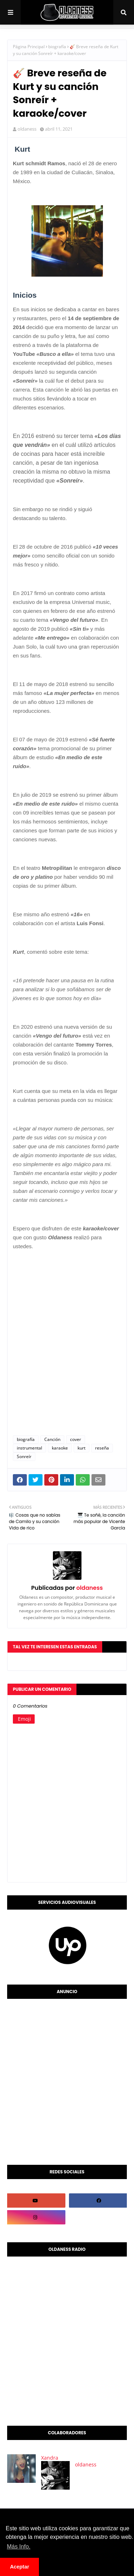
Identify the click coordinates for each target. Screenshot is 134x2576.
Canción (52, 1439)
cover (75, 1439)
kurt (81, 1448)
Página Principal (29, 47)
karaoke (60, 1448)
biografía (57, 47)
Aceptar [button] (19, 2567)
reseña (102, 1448)
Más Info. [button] (18, 2547)
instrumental (29, 1448)
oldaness (27, 129)
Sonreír (24, 1456)
